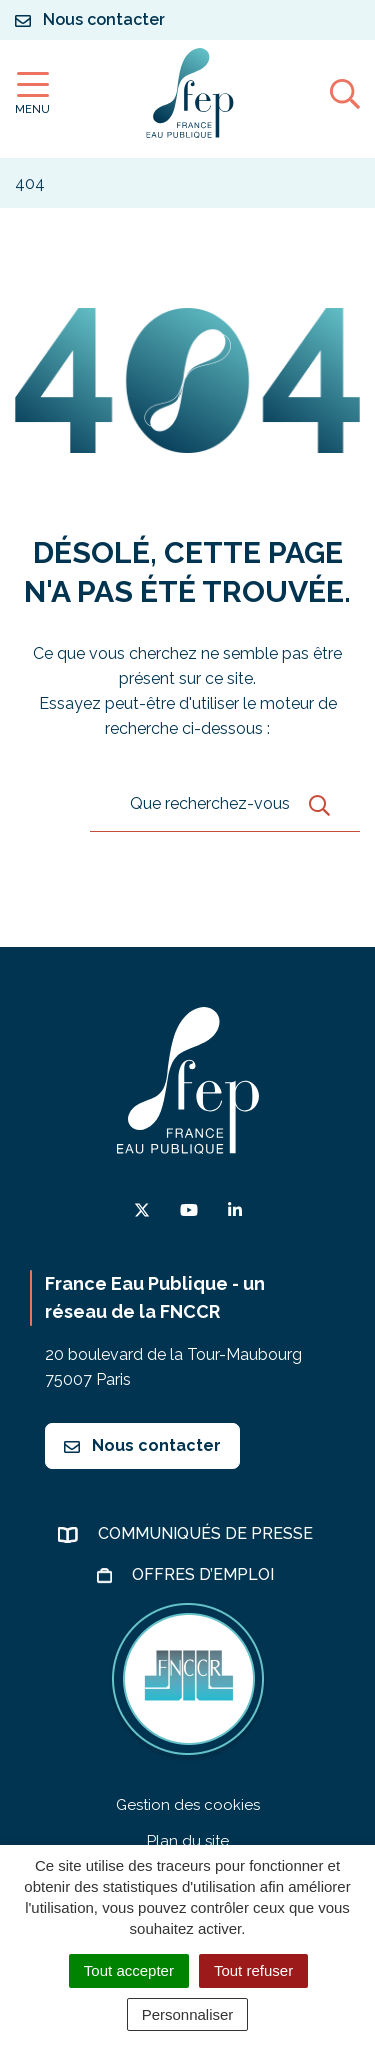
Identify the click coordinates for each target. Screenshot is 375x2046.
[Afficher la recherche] (345, 93)
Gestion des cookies (188, 1805)
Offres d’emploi (205, 1574)
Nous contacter (142, 1445)
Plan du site (188, 1841)
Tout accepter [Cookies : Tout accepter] (129, 1970)
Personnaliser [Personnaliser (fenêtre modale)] (188, 2014)
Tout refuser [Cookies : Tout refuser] (253, 1970)
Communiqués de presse (207, 1533)
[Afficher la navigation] (32, 93)
